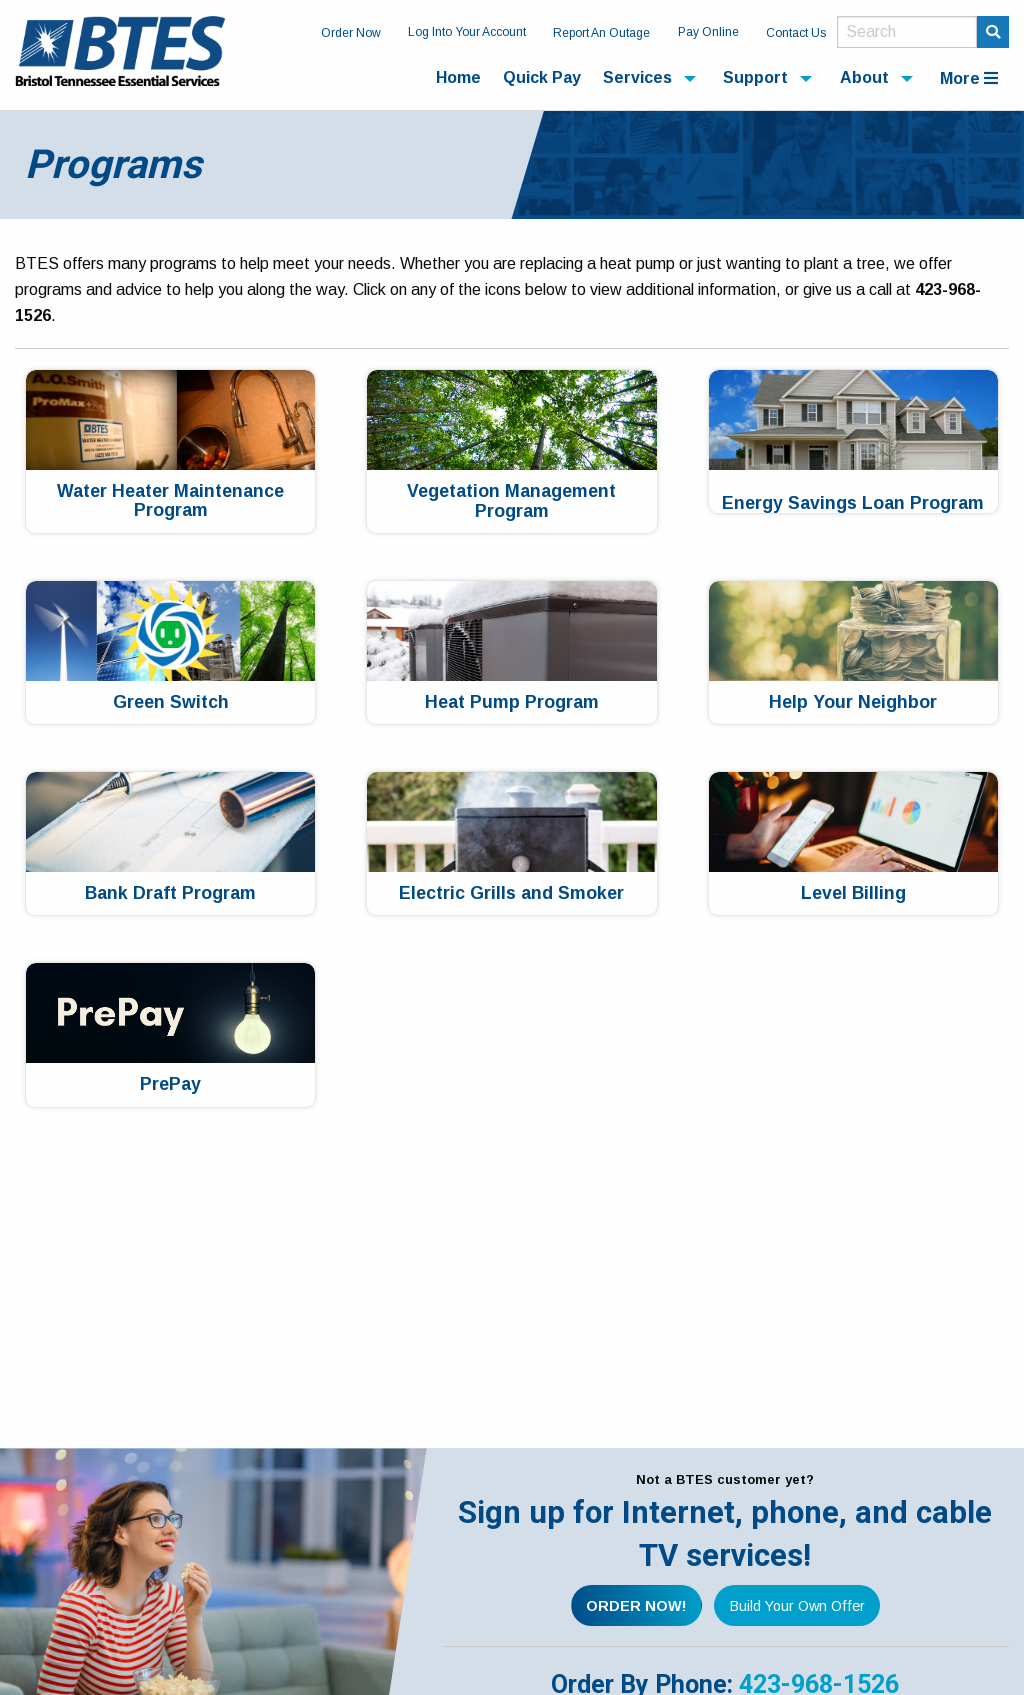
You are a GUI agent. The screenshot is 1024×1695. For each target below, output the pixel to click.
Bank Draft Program (170, 893)
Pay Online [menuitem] (708, 32)
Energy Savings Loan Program (853, 503)
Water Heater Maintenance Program (170, 501)
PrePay (170, 1084)
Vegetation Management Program (511, 501)
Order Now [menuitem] (351, 33)
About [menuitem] (864, 77)
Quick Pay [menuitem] (542, 77)
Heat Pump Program (512, 702)
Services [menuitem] (637, 77)
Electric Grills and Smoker (511, 893)
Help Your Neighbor (853, 702)
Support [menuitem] (755, 77)
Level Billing (853, 893)
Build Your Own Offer (797, 1606)
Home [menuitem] (458, 77)
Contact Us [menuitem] (796, 33)
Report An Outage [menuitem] (601, 33)
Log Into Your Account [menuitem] (467, 32)
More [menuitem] (969, 78)
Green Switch (171, 702)
